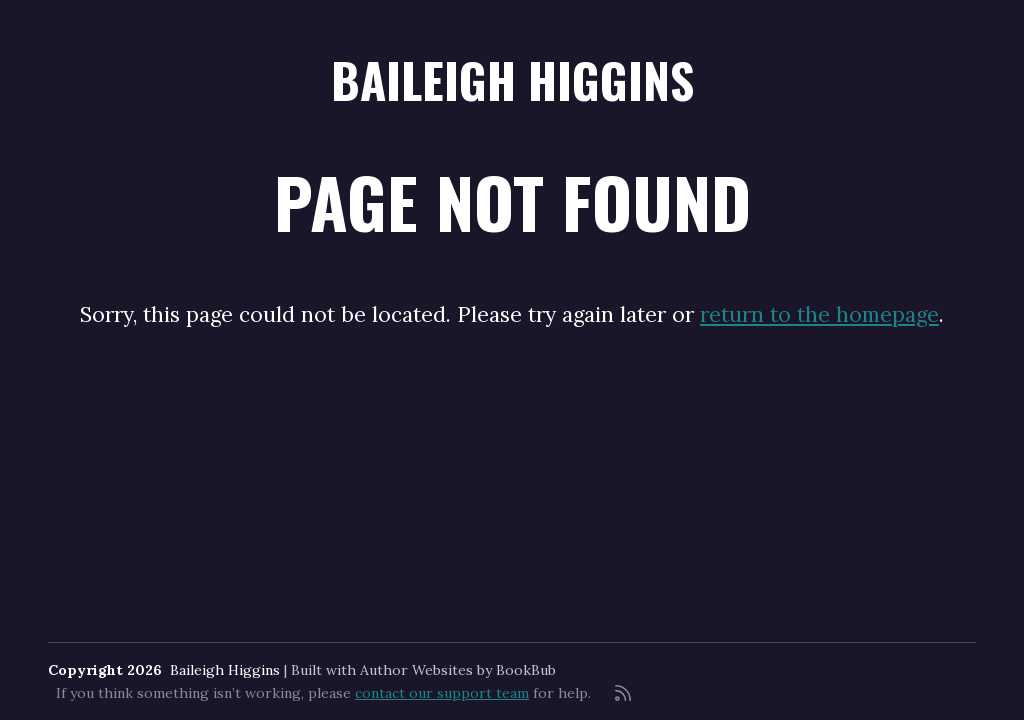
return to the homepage (819, 314)
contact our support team (442, 693)
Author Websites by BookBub (458, 670)
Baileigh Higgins (512, 79)
